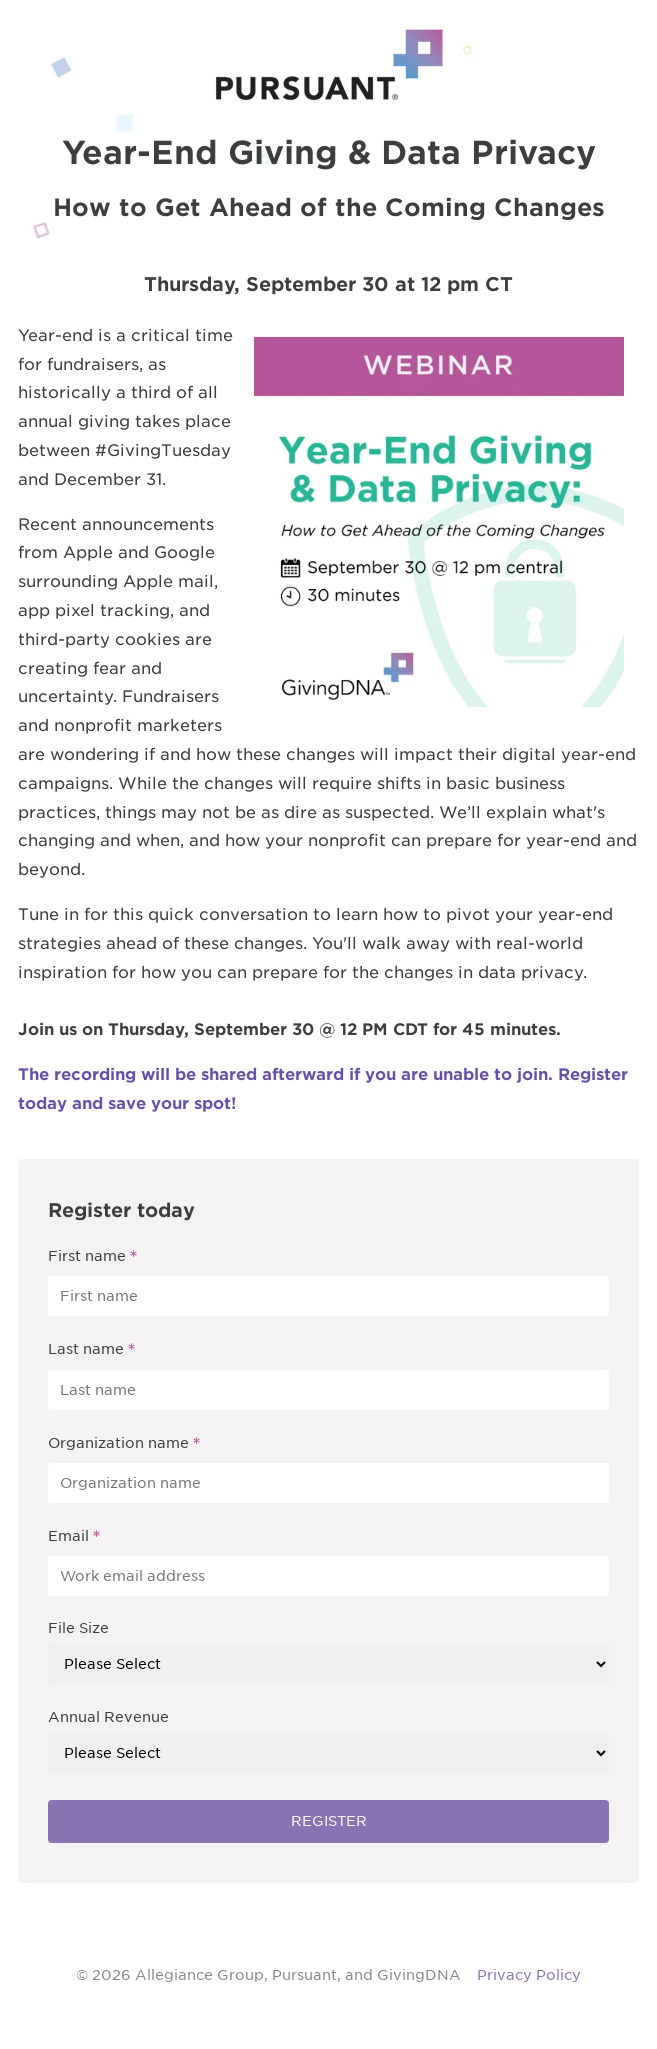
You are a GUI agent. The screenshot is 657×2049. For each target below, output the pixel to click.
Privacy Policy (529, 1975)
